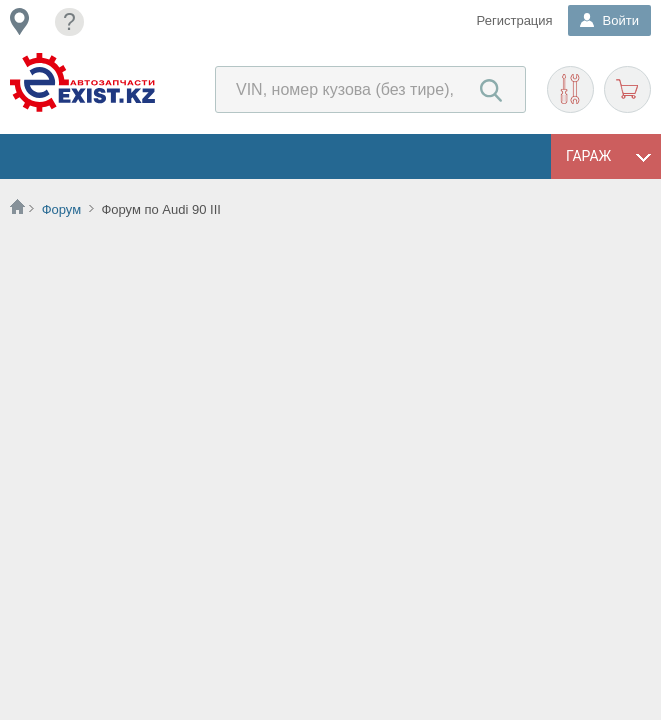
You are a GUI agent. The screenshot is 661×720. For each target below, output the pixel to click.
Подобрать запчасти (570, 89)
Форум (62, 209)
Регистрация (515, 20)
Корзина (627, 89)
